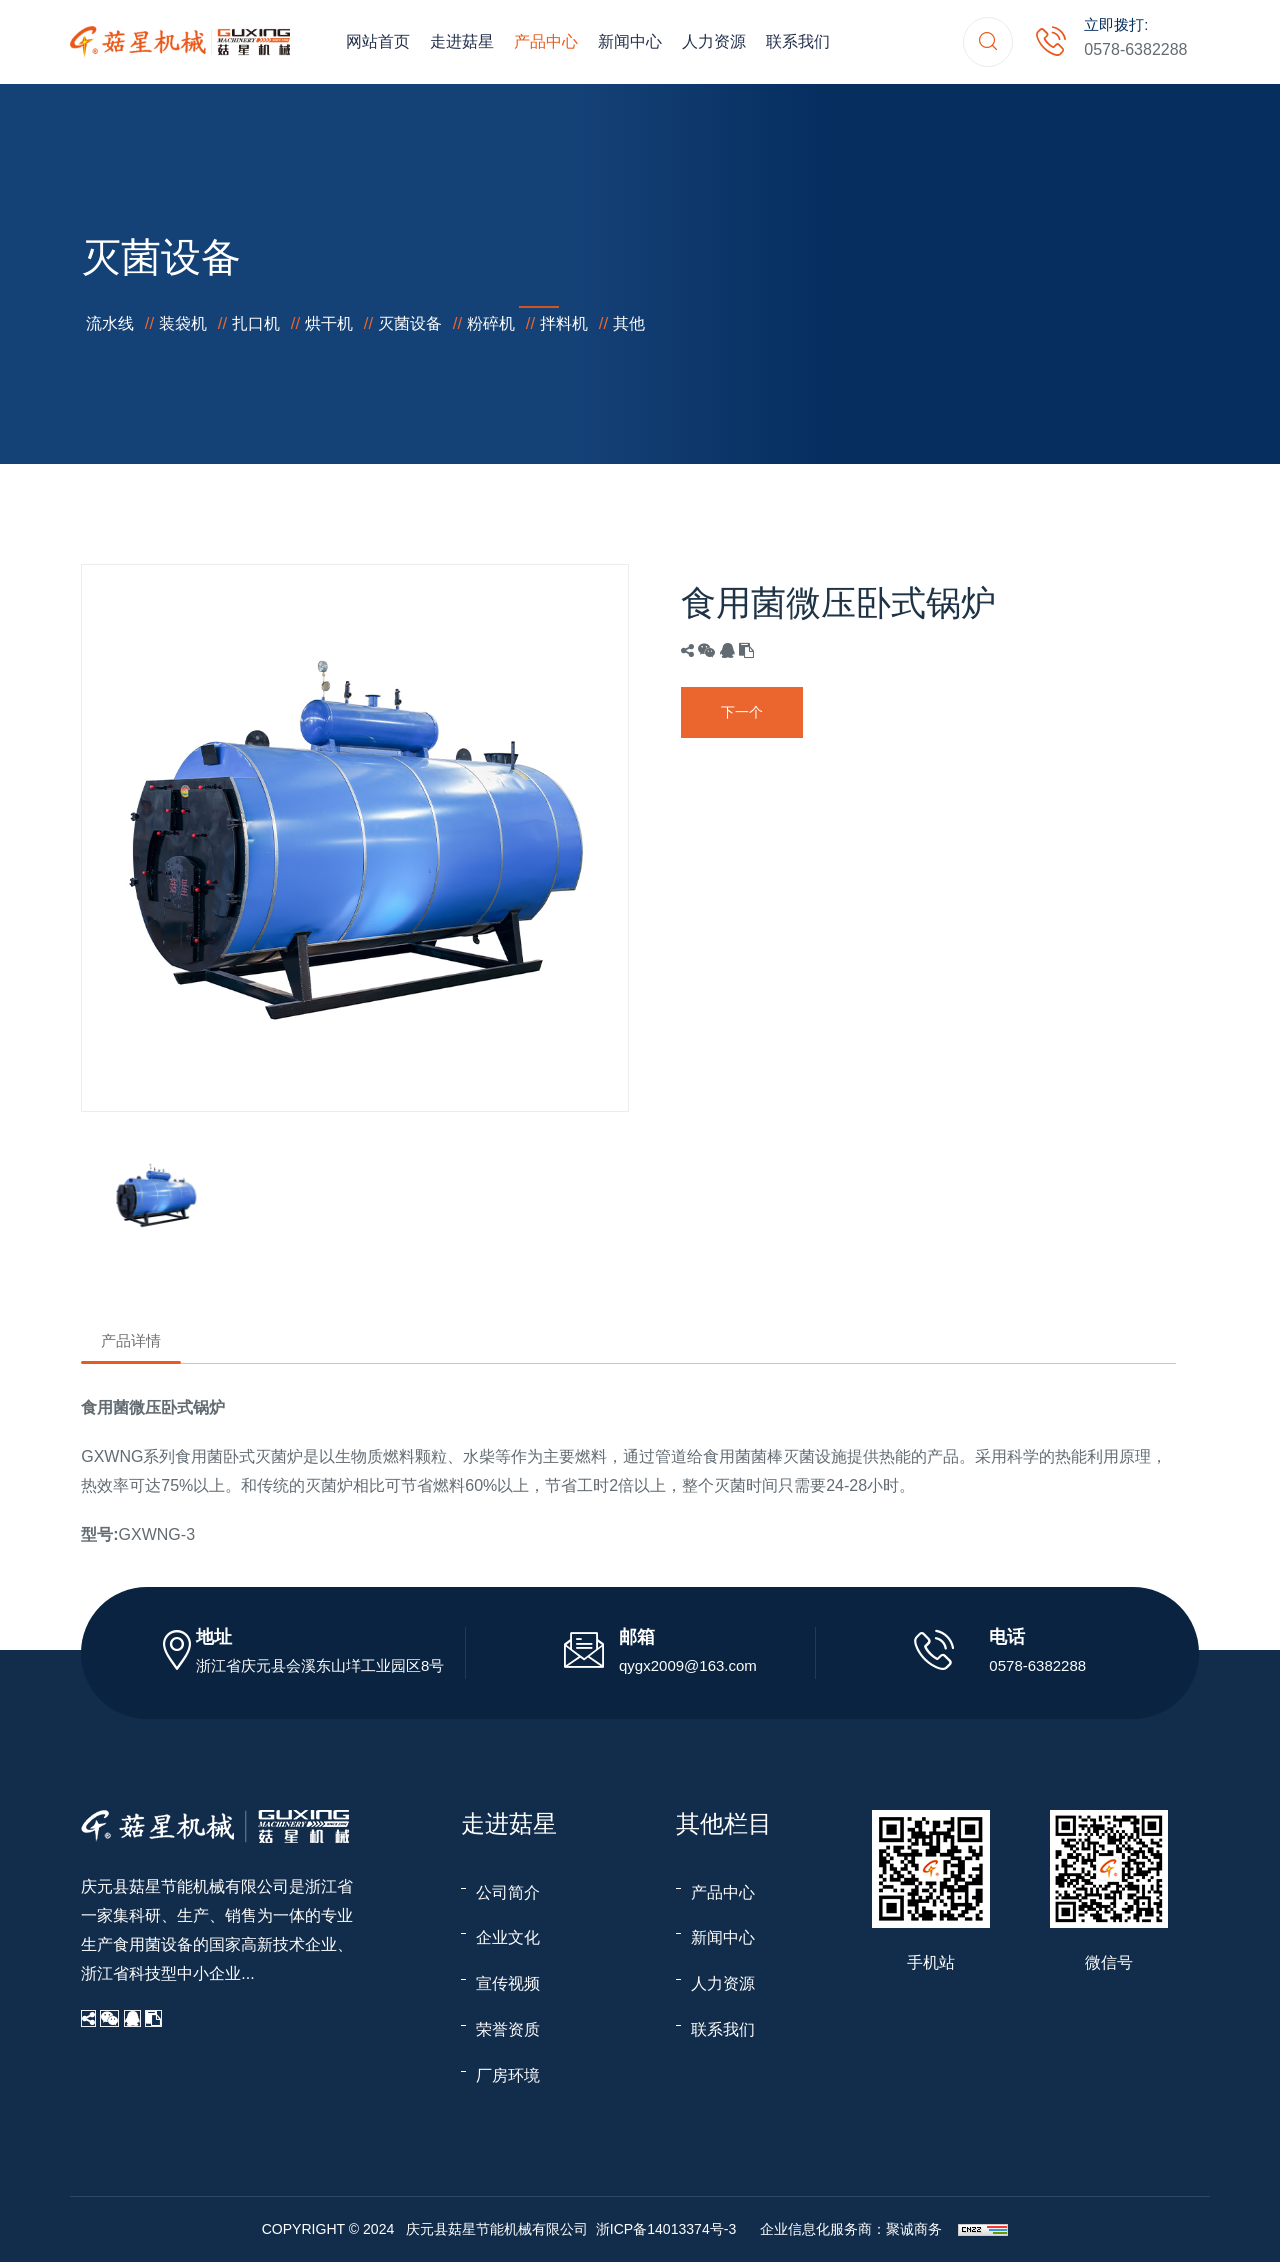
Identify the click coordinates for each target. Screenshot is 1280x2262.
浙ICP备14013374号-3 (666, 2229)
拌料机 (564, 323)
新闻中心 (630, 41)
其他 (629, 323)
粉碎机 (491, 323)
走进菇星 (462, 41)
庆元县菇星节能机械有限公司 (185, 1886)
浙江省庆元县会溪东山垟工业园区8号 (320, 1665)
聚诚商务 (914, 2229)
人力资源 (714, 41)
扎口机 (256, 323)
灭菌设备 (410, 323)
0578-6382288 (1135, 49)
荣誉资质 (508, 2029)
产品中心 (546, 41)
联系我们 (798, 41)
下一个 (742, 712)
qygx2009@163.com (688, 1665)
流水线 (110, 323)
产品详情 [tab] (131, 1340)
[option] (355, 838)
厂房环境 (508, 2075)
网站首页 (378, 41)
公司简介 (508, 1892)
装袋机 (183, 323)
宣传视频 (508, 1983)
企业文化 (508, 1937)
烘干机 (329, 323)
